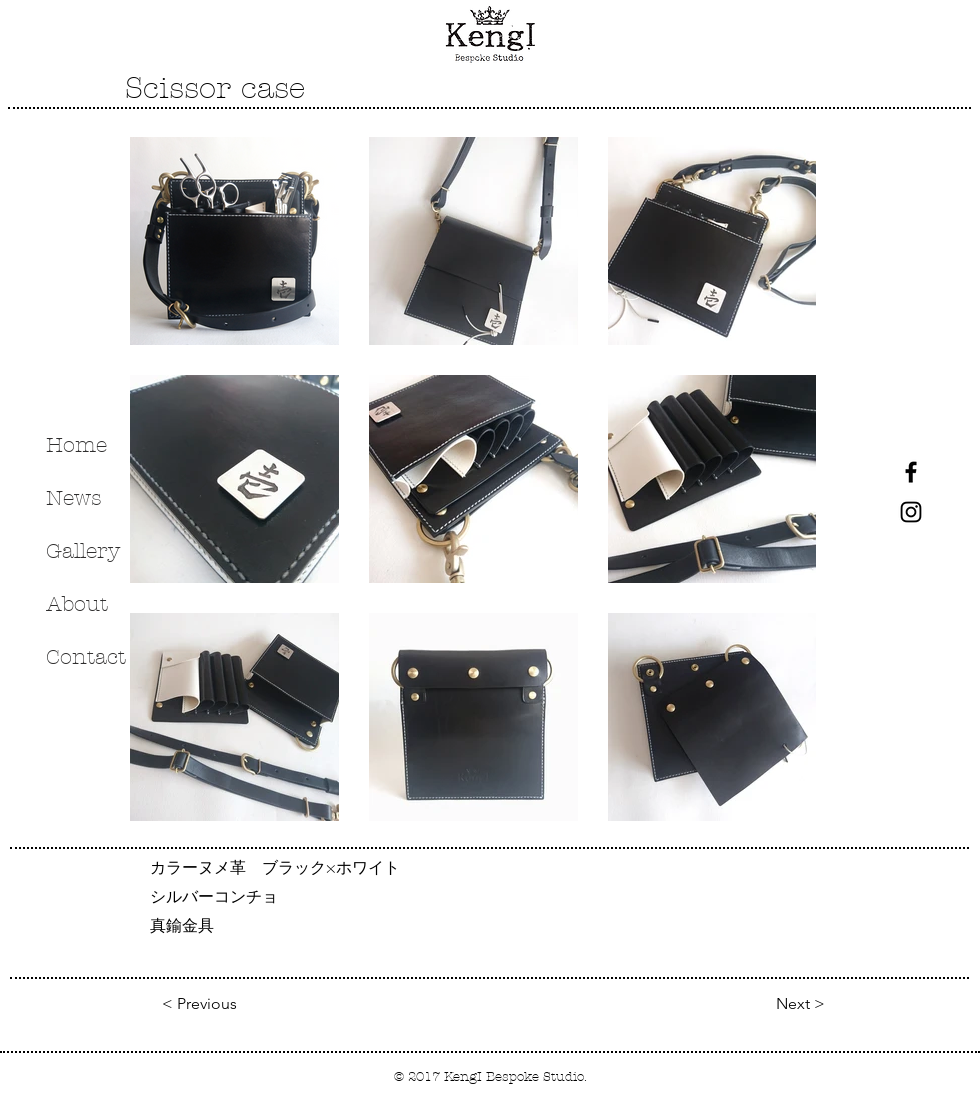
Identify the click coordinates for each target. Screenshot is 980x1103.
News (74, 498)
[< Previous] (204, 1004)
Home (76, 445)
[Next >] (775, 1004)
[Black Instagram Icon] (911, 512)
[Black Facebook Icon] (911, 472)
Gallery (83, 551)
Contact (86, 657)
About (77, 604)
